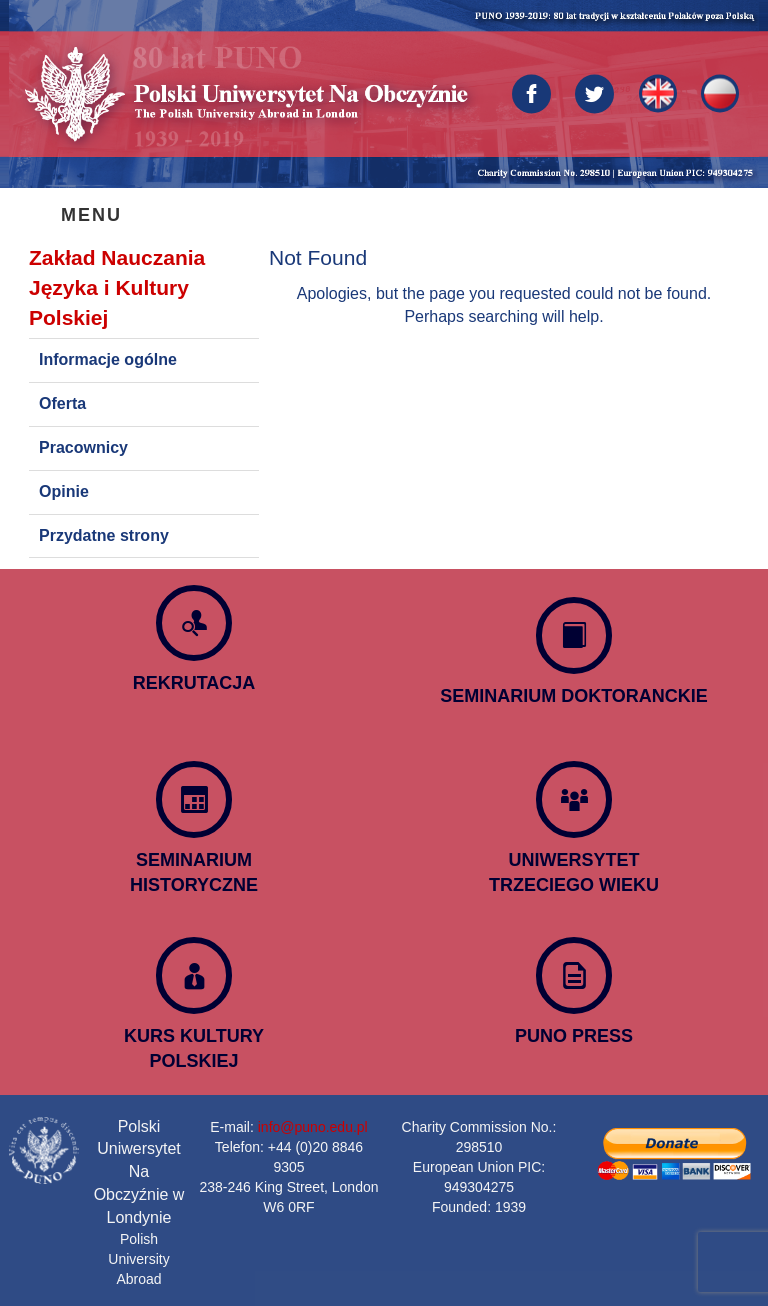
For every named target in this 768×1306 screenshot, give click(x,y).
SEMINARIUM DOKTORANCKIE (574, 696)
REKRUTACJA (194, 683)
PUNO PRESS (574, 1036)
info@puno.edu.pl (313, 1127)
